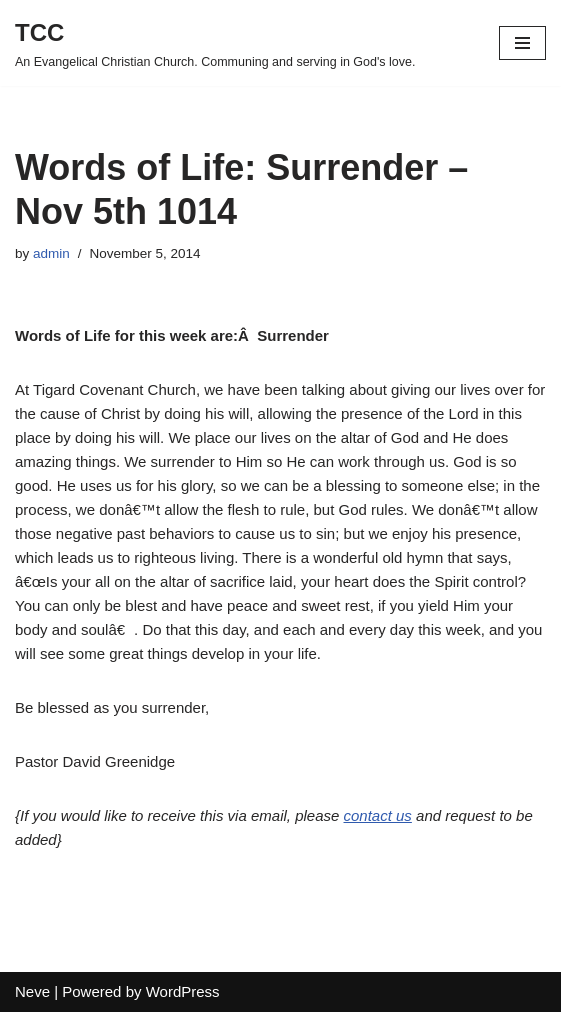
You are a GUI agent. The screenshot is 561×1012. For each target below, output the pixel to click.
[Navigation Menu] (522, 43)
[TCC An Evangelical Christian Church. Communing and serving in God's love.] (215, 43)
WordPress (183, 991)
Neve (32, 991)
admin (51, 253)
